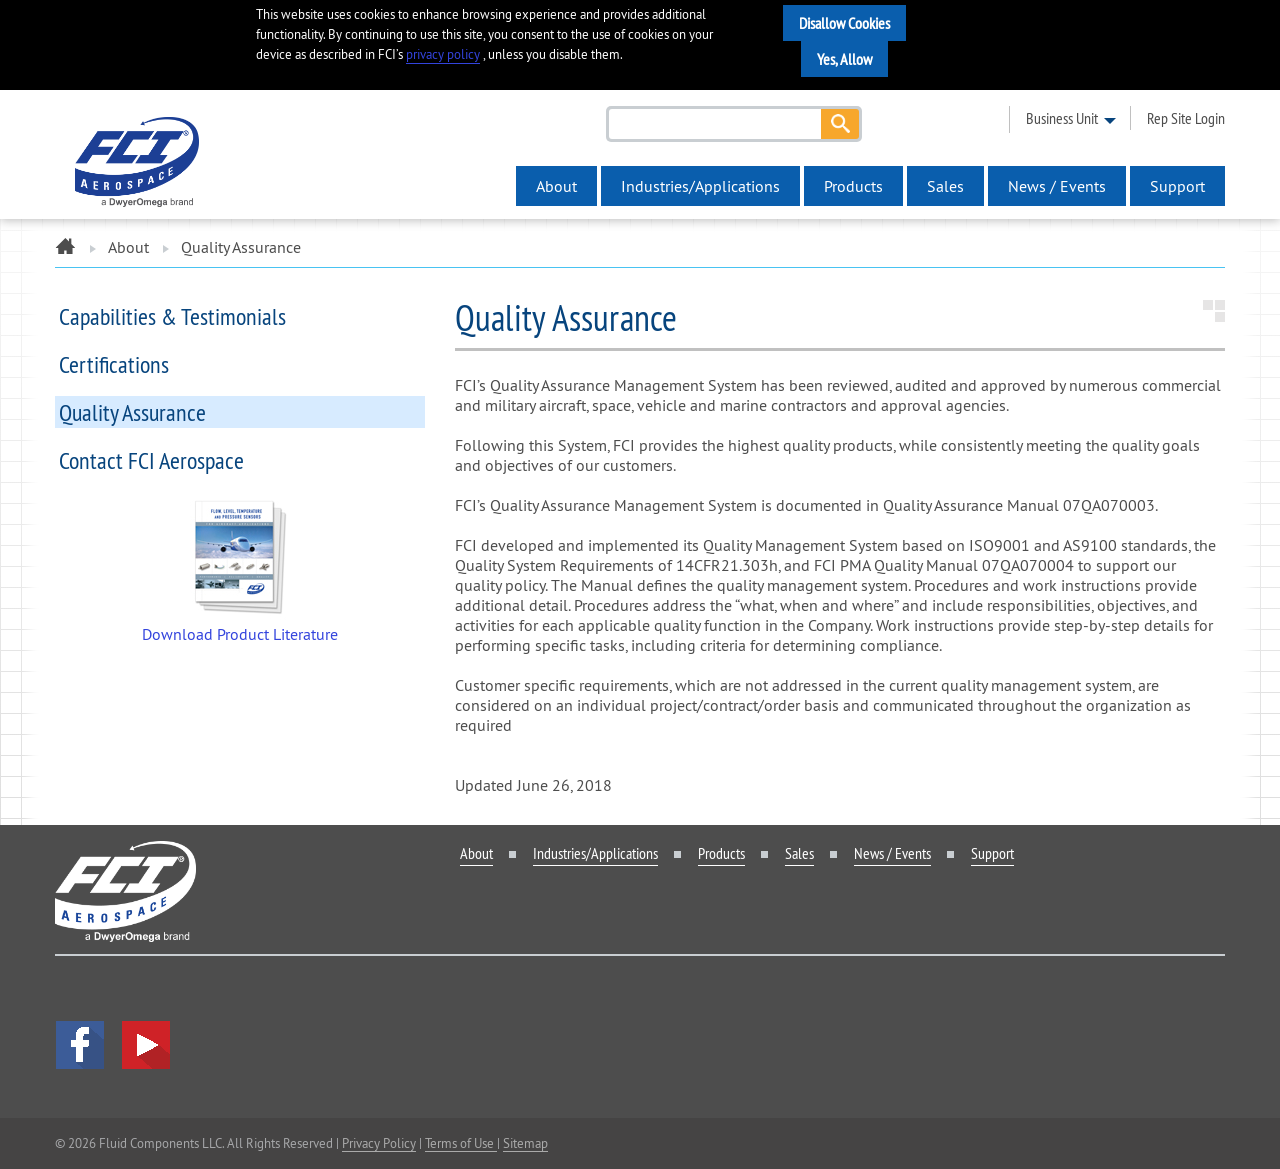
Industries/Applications (700, 186)
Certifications (114, 364)
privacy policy (443, 54)
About (556, 186)
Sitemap (525, 1143)
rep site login (1186, 118)
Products (853, 186)
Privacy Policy (379, 1143)
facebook (80, 1045)
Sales (945, 186)
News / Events (1057, 186)
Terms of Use (461, 1143)
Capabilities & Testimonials (172, 316)
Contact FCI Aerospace (151, 460)
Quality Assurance (132, 412)
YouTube (146, 1045)
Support (1177, 186)
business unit (1062, 118)
